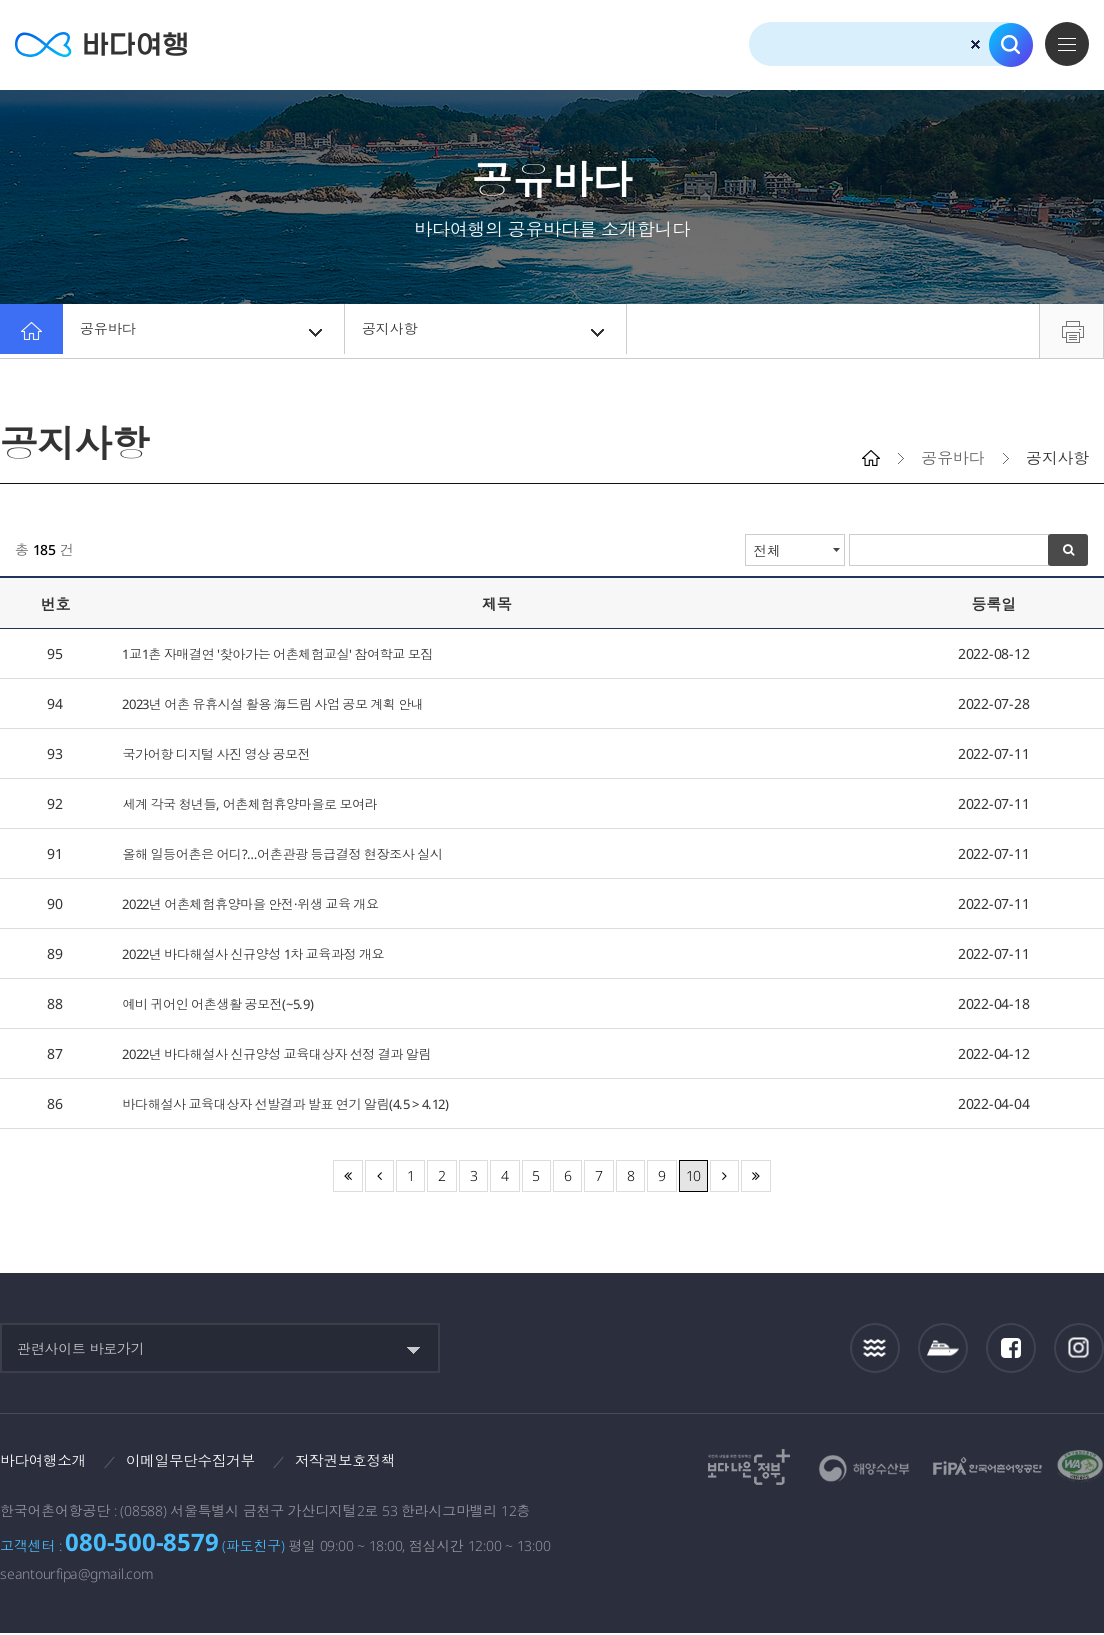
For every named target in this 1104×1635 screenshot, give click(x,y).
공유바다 (205, 331)
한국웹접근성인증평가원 (1080, 1467)
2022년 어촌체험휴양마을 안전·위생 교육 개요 (264, 903)
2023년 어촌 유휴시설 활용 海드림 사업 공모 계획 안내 (290, 703)
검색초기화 (975, 44)
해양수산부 (864, 1468)
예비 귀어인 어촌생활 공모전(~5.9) (227, 1003)
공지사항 (487, 331)
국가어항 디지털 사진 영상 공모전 (226, 753)
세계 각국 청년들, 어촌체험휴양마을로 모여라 (262, 803)
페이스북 (1011, 1348)
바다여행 (110, 44)
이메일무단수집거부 (206, 1461)
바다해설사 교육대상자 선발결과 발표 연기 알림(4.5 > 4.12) (303, 1103)
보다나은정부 (749, 1467)
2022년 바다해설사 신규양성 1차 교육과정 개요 (267, 953)
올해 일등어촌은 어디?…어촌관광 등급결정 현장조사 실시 (298, 853)
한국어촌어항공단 (987, 1466)
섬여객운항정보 (943, 1347)
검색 (1011, 45)
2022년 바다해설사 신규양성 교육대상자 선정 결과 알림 (293, 1053)
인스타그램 (1079, 1347)
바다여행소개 (47, 1461)
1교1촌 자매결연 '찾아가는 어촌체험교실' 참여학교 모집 (293, 653)
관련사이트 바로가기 (81, 1348)
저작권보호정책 (371, 1461)
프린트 (1071, 331)
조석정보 (875, 1348)
